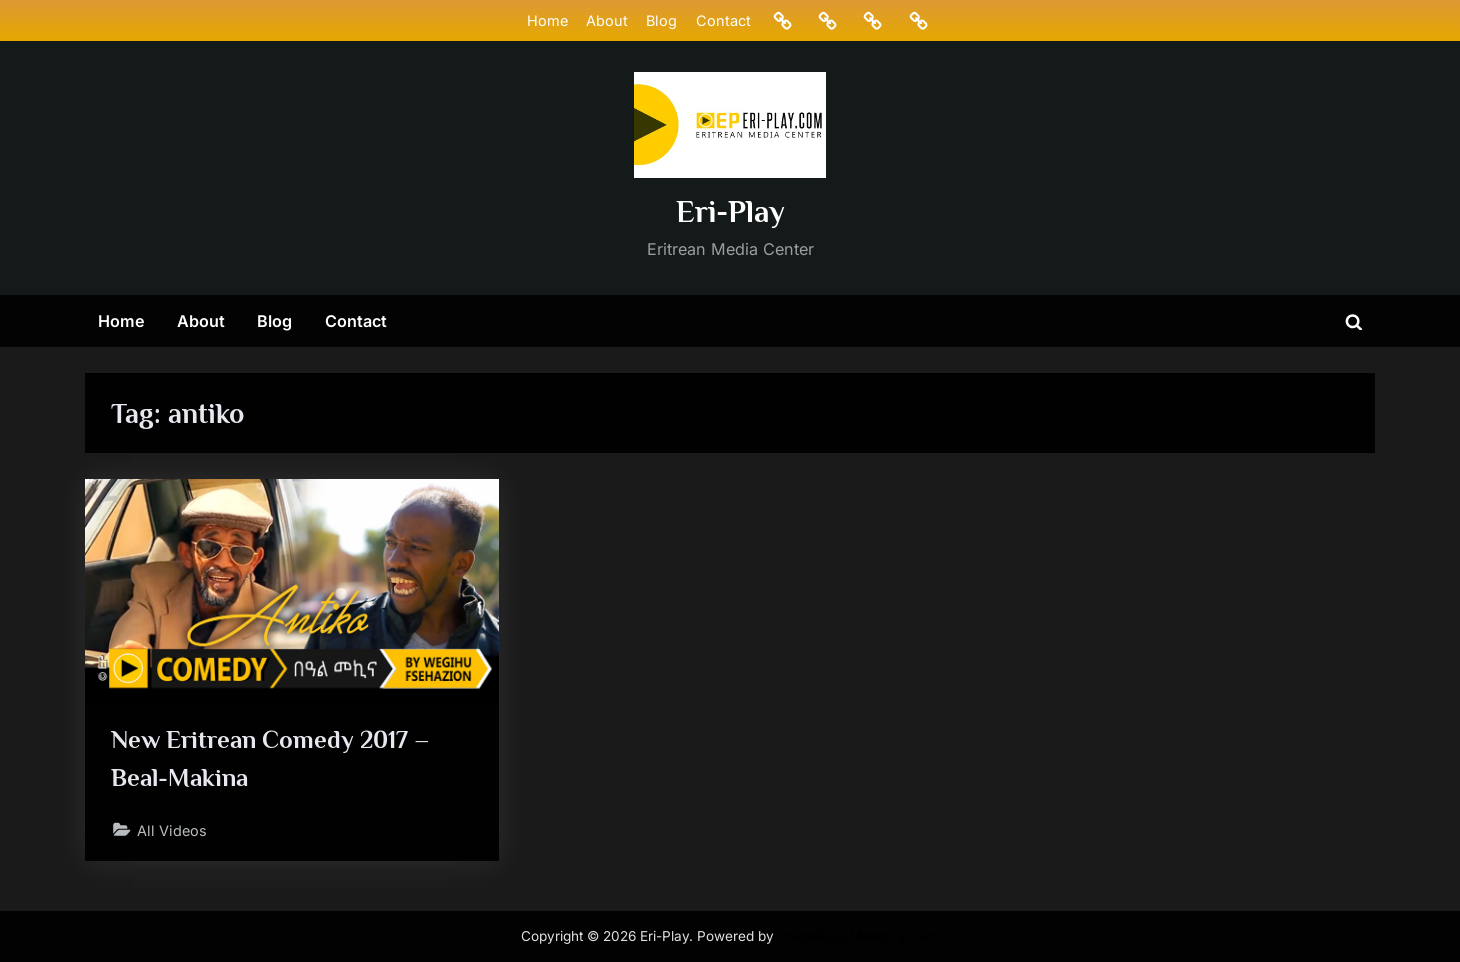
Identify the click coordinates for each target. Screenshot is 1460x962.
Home (547, 20)
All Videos (172, 830)
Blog (661, 20)
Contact (723, 20)
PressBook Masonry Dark (859, 936)
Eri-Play (730, 211)
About (607, 20)
